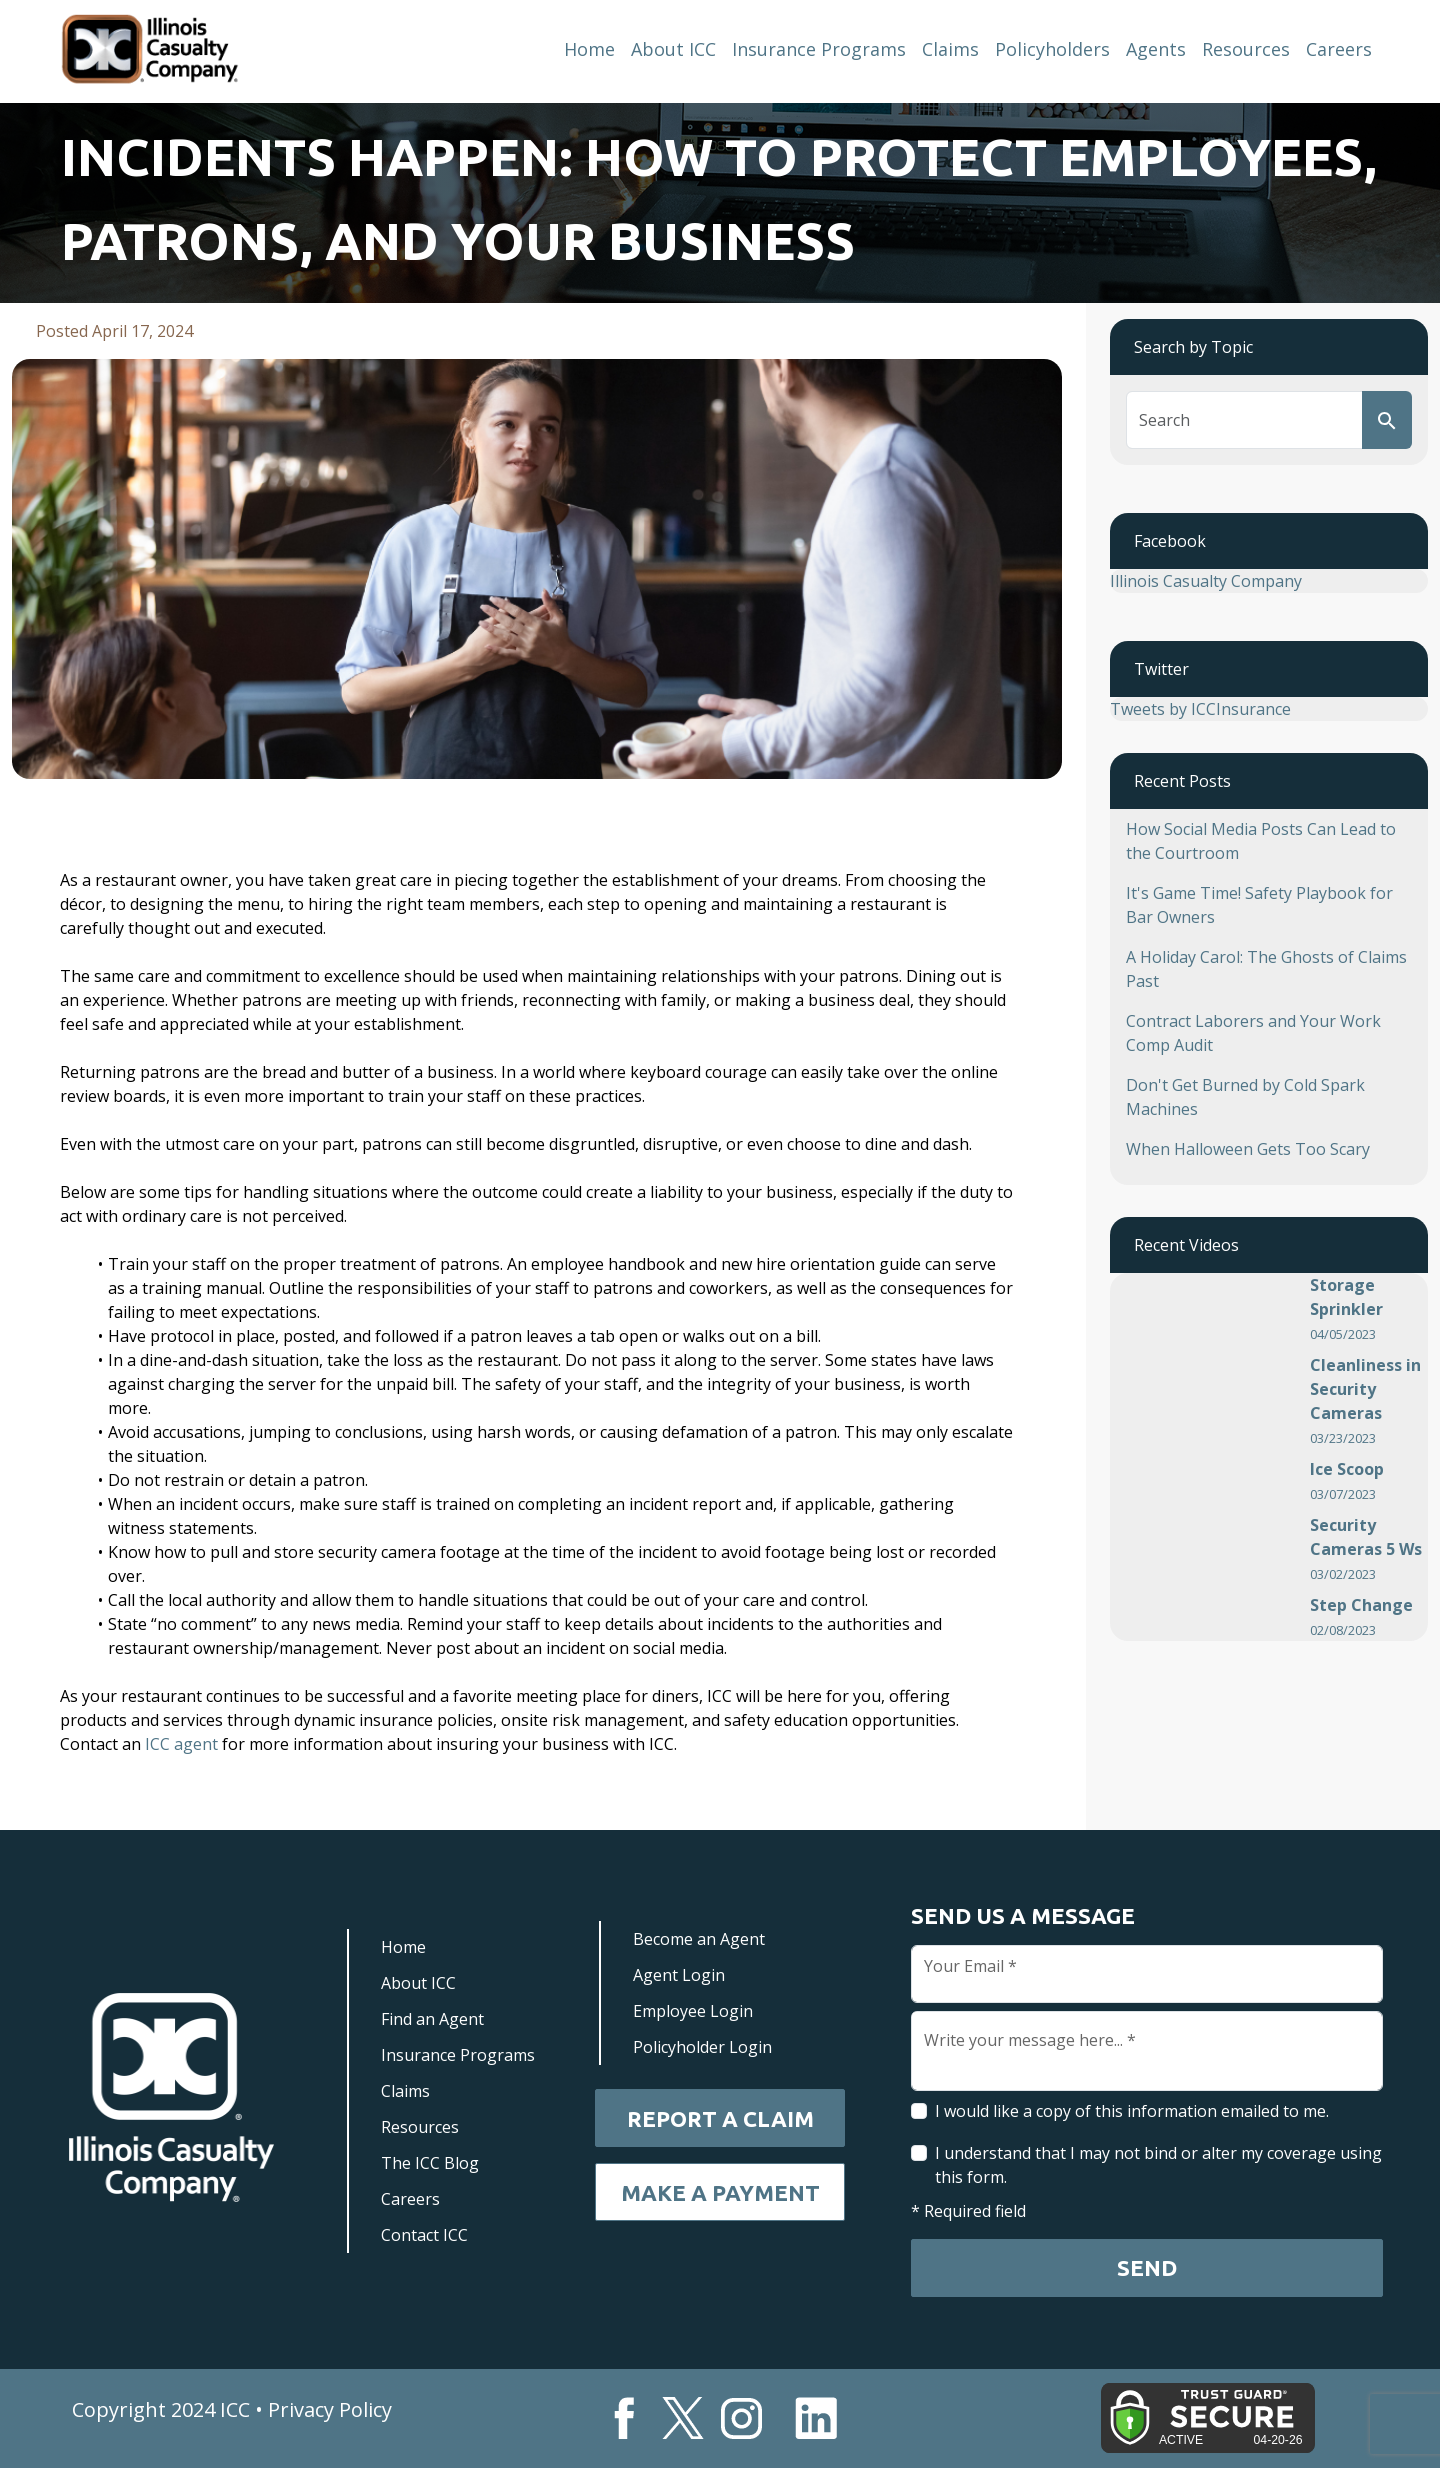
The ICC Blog (430, 2163)
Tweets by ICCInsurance (1200, 709)
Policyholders (1052, 49)
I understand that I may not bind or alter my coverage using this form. (1158, 2165)
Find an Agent (432, 2019)
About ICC (673, 49)
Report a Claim (720, 2118)
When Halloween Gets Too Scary (1248, 1149)
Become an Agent (699, 1939)
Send (1147, 2267)
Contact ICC (424, 2235)
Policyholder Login (702, 2047)
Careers (1339, 49)
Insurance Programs (819, 49)
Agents (1156, 49)
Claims (950, 49)
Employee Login (693, 2011)
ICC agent (181, 1744)
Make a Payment (720, 2192)
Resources (1246, 49)
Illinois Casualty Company (1206, 581)
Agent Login (679, 1975)
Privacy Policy (330, 2409)
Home (589, 49)
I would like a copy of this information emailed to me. (1132, 2111)
